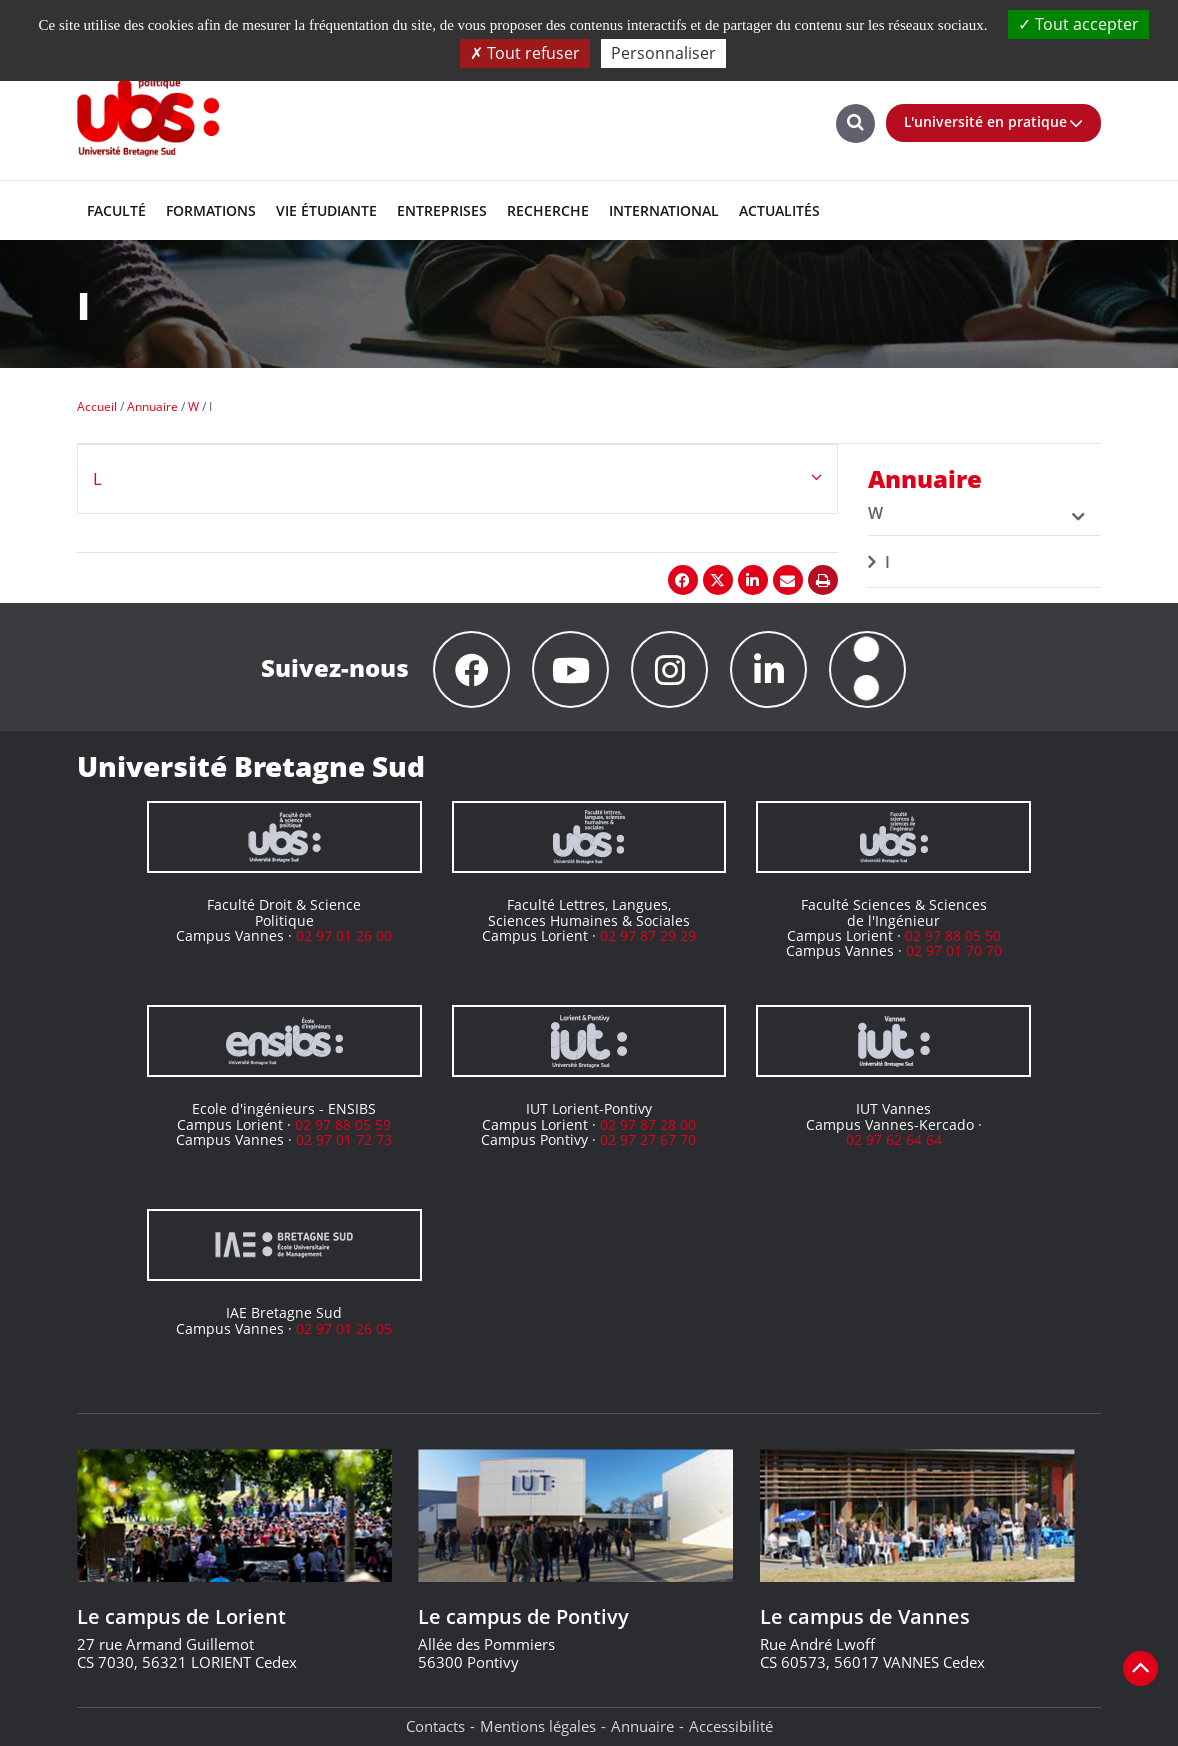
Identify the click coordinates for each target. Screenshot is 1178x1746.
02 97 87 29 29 (648, 935)
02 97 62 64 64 (894, 1139)
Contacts (435, 1726)
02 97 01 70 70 (954, 950)
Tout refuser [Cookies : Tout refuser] (525, 53)
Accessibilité (731, 1726)
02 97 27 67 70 (648, 1139)
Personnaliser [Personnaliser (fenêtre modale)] (663, 53)
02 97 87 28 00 (648, 1124)
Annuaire (642, 1726)
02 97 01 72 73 (344, 1139)
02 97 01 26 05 (344, 1328)
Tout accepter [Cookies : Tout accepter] (1078, 24)
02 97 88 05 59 (343, 1124)
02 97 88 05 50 (953, 935)
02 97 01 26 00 (344, 935)
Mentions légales (538, 1726)
